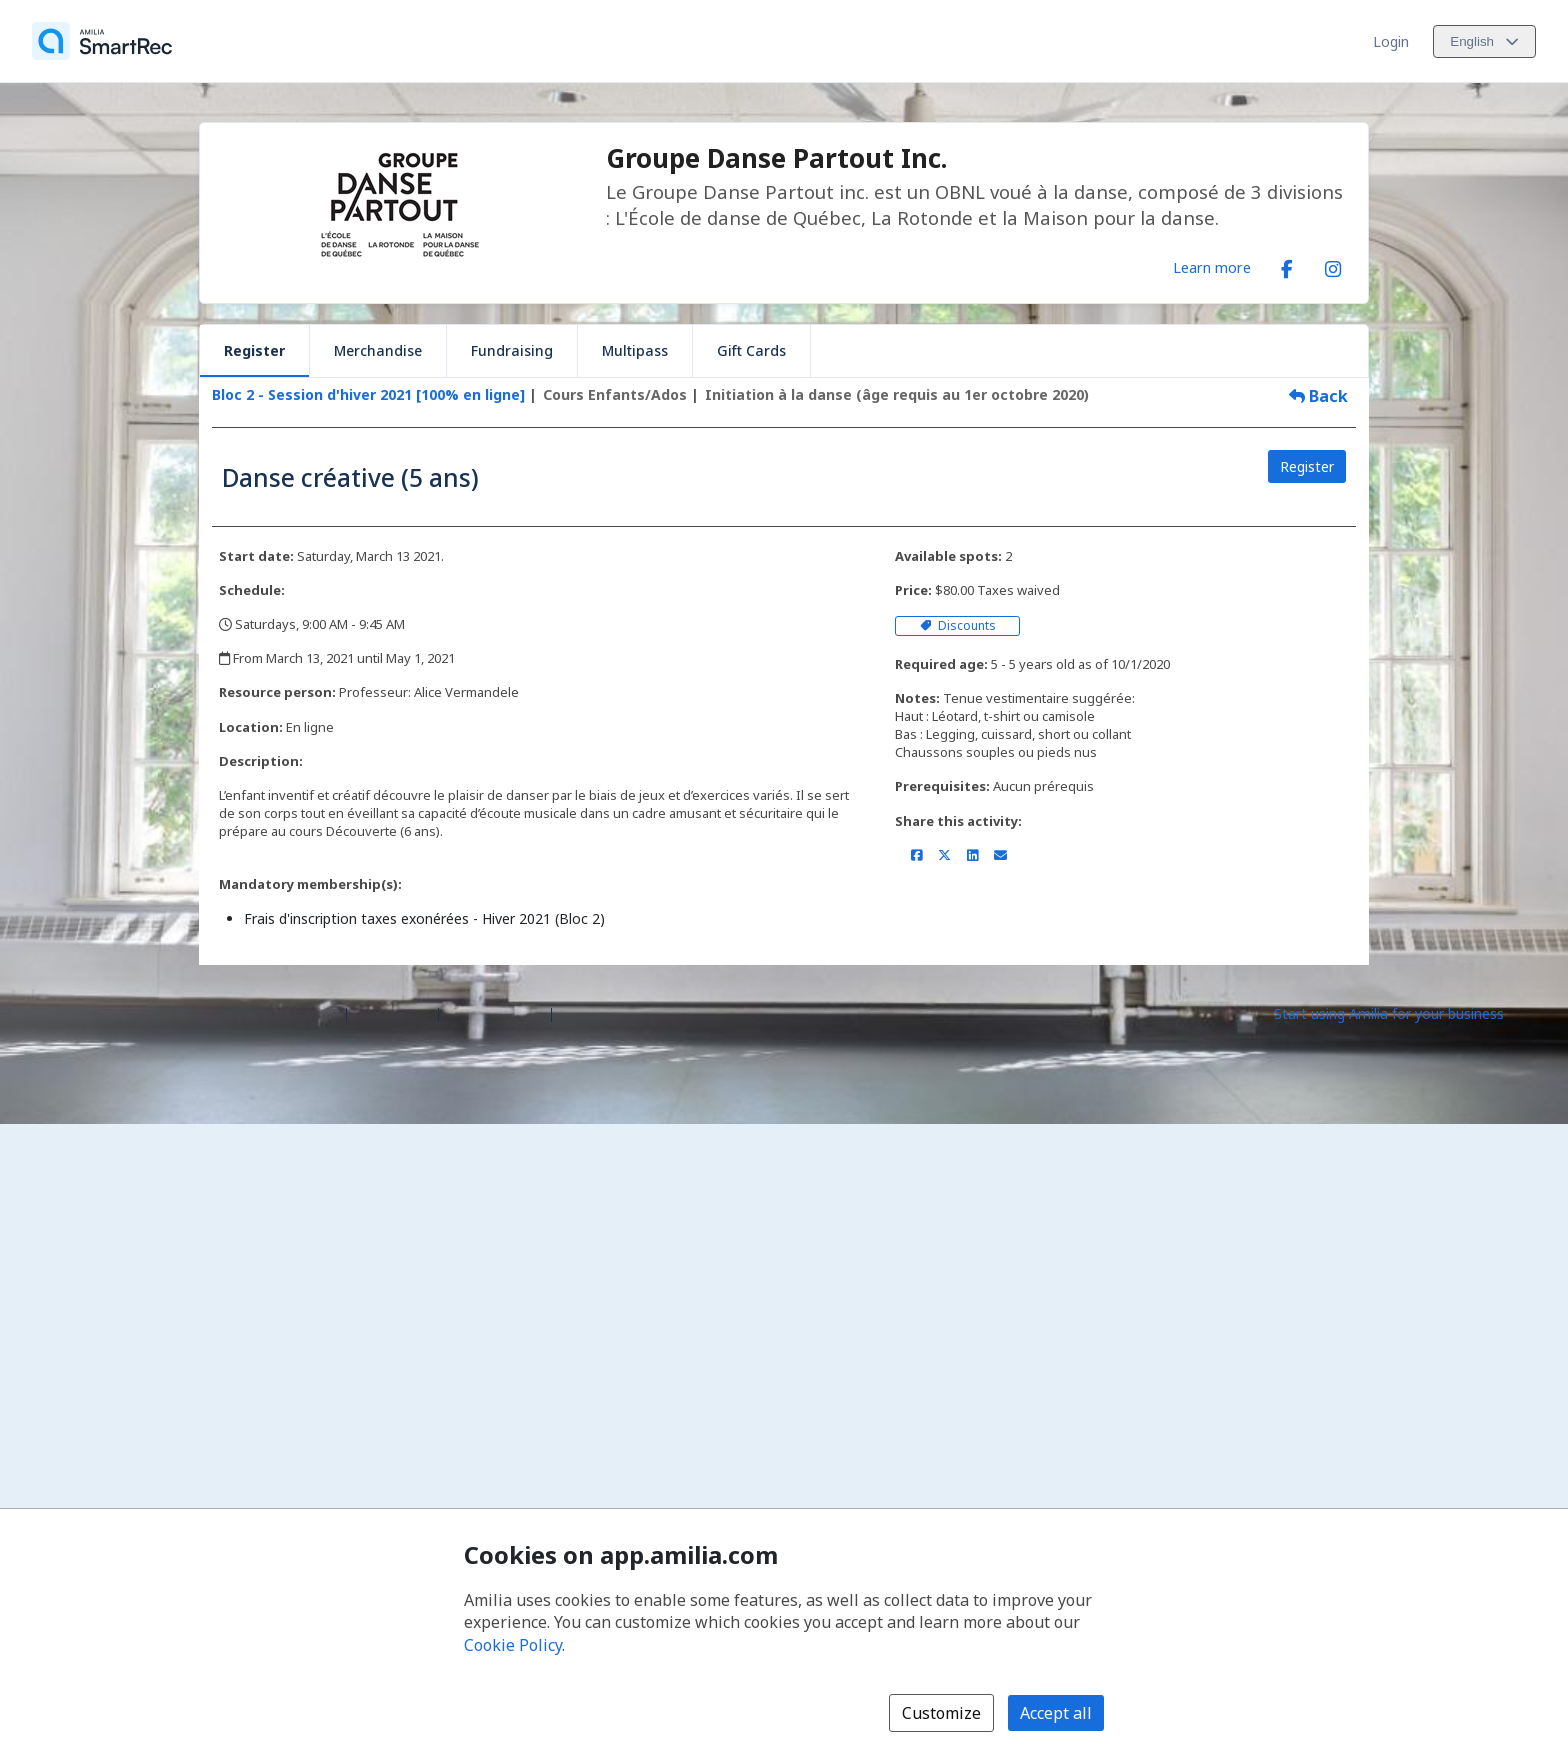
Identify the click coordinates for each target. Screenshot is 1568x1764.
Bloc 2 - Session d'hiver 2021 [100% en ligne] (368, 394)
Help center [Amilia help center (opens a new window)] (392, 1012)
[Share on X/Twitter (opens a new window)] (944, 855)
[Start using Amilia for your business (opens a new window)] (1406, 1013)
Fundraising (512, 350)
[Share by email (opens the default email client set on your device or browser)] (1000, 855)
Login (1391, 41)
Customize (941, 1713)
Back (1318, 396)
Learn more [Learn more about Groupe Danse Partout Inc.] (1212, 267)
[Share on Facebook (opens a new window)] (916, 855)
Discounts (958, 625)
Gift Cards (751, 350)
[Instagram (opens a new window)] (1333, 265)
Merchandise (378, 350)
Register (254, 350)
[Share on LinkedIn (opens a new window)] (972, 855)
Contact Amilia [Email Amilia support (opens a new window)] (495, 1012)
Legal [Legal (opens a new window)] (577, 1012)
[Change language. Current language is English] (1484, 41)
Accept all (1056, 1713)
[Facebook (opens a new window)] (1287, 265)
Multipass (635, 350)
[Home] (102, 41)
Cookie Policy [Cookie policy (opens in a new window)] (513, 1645)
